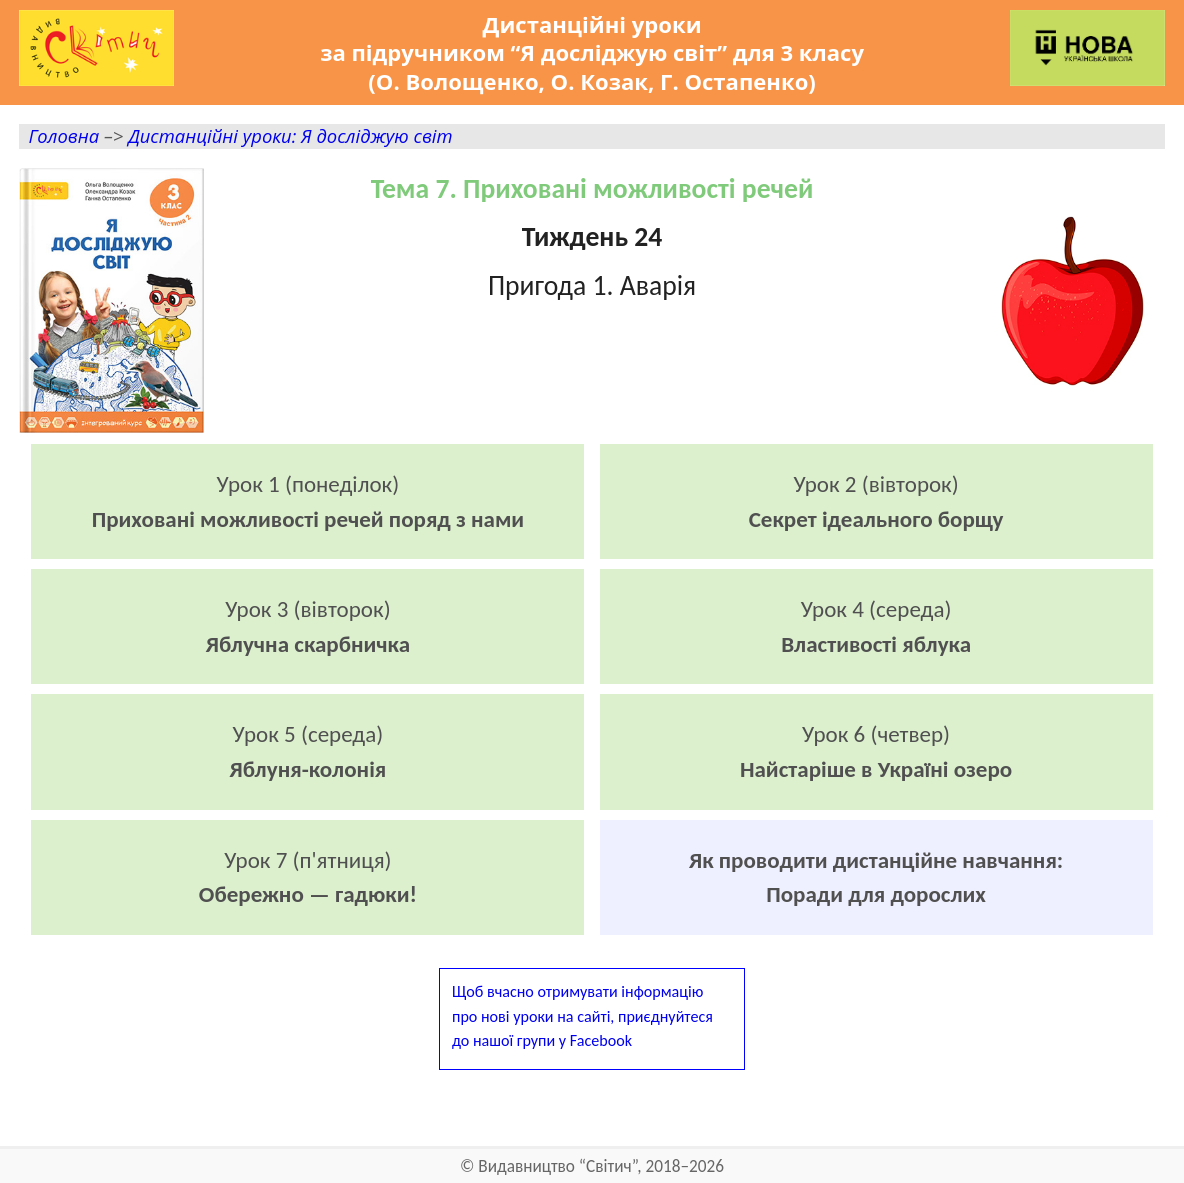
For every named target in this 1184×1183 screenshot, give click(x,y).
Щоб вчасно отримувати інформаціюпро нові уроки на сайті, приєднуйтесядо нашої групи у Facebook (582, 1015)
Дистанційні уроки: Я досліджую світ (290, 135)
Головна (63, 135)
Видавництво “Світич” (557, 1166)
